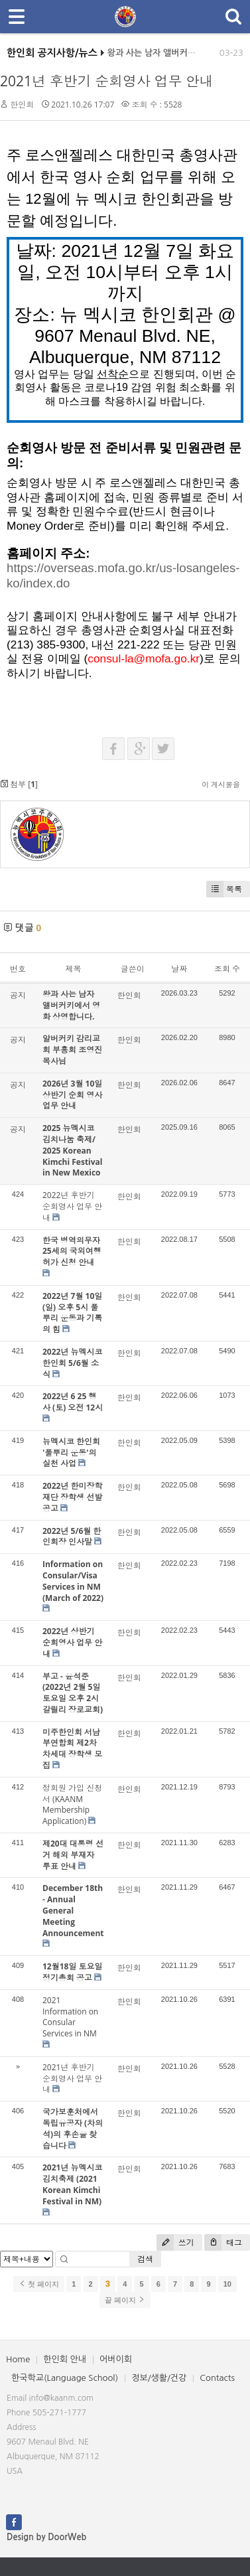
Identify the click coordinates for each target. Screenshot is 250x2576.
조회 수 (227, 968)
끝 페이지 (125, 2300)
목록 (224, 889)
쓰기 (175, 2242)
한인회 (22, 104)
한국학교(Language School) (64, 2378)
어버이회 (115, 2359)
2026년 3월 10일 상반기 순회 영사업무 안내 (72, 1095)
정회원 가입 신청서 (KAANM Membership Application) (72, 1804)
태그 (223, 2242)
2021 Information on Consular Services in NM (70, 2017)
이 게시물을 (221, 784)
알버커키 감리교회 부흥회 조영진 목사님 (72, 1050)
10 (227, 2284)
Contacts (217, 2378)
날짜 (179, 968)
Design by (46, 2537)
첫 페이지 (39, 2284)
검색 (145, 2259)
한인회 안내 (64, 2359)
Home (18, 2359)
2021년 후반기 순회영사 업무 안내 (107, 81)
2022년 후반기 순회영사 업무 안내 (72, 1206)
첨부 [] (19, 784)
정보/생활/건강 (158, 2378)
